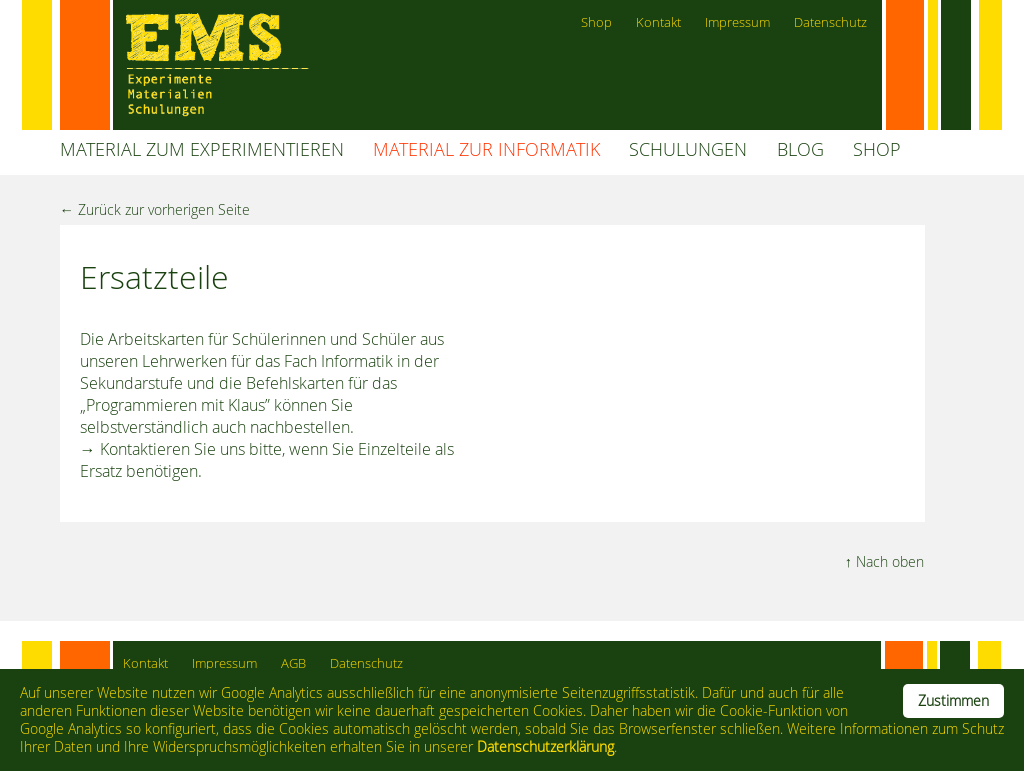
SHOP (877, 149)
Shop (596, 22)
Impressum (737, 22)
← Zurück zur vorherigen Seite (155, 209)
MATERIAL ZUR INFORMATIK (486, 149)
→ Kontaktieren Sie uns (162, 449)
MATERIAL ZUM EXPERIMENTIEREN (202, 149)
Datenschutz (830, 22)
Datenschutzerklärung (545, 747)
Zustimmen (953, 701)
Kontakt (658, 22)
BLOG (800, 149)
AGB (293, 663)
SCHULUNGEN (688, 149)
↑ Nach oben (884, 561)
